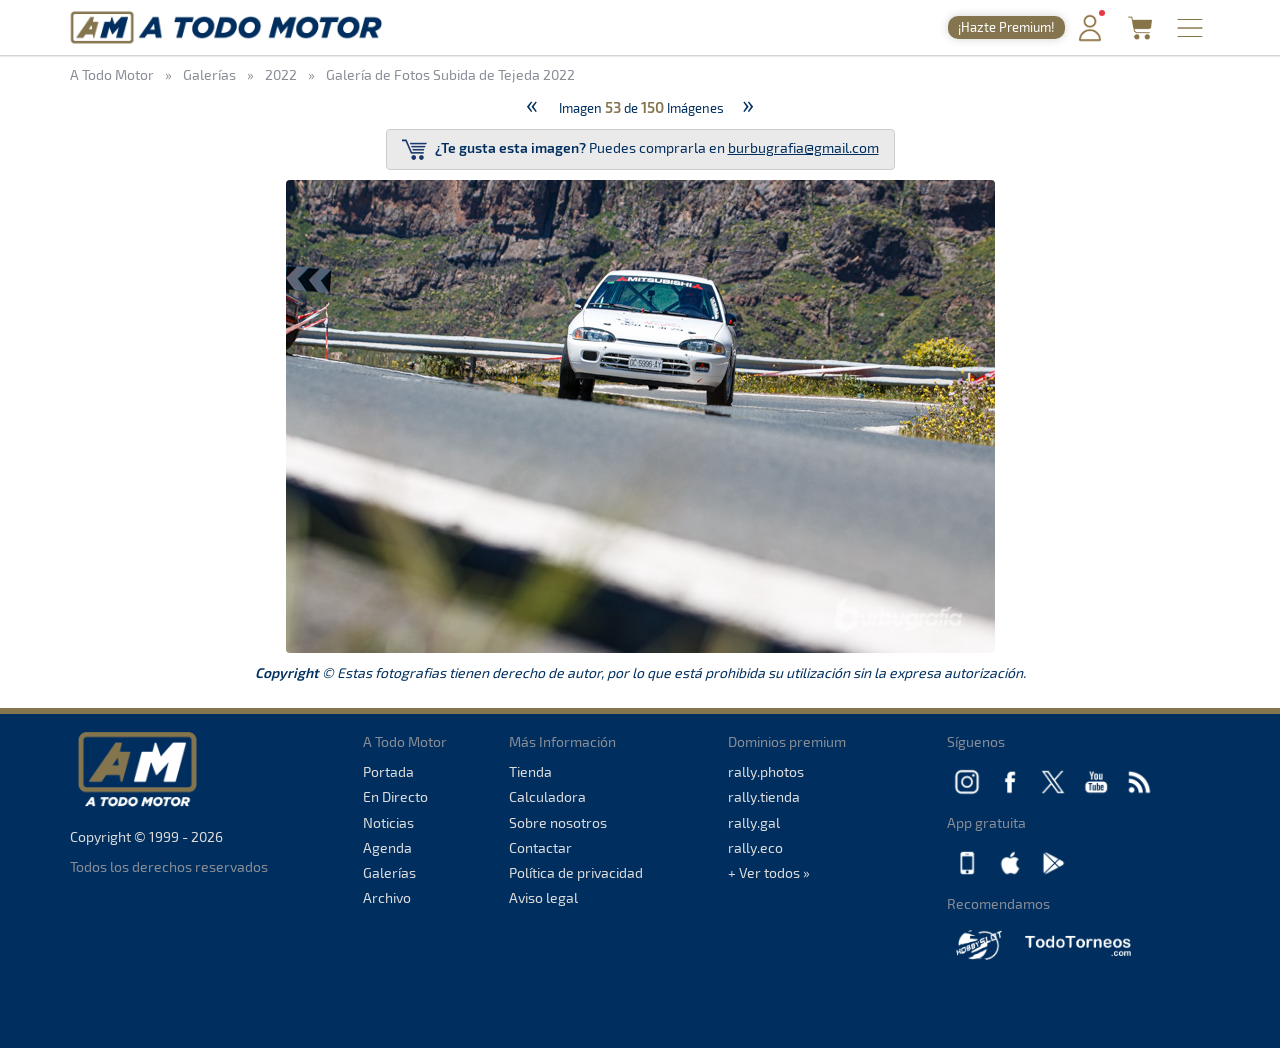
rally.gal (754, 822)
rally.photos (766, 771)
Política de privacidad (576, 872)
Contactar (540, 847)
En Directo (395, 796)
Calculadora (547, 796)
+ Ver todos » (769, 872)
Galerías (389, 872)
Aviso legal (543, 897)
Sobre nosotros (558, 822)
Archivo (387, 897)
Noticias (388, 822)
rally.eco (755, 847)
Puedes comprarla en (640, 149)
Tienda (530, 771)
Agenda (387, 847)
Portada (388, 771)
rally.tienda (764, 796)
